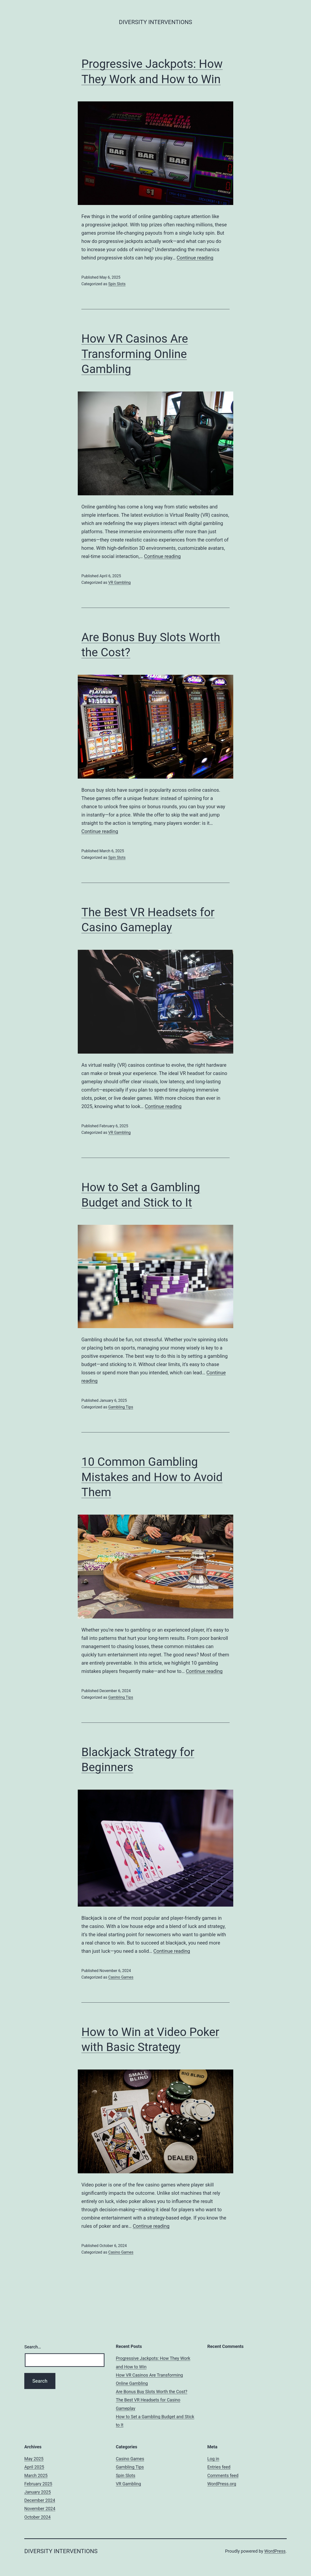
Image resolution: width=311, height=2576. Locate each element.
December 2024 (39, 2500)
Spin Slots (116, 284)
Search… (32, 2346)
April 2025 (34, 2466)
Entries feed (218, 2466)
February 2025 (38, 2483)
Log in (213, 2458)
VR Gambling (119, 582)
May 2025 (33, 2458)
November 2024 (39, 2508)
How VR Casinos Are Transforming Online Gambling (134, 354)
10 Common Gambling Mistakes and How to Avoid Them (152, 1477)
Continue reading (195, 258)
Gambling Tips (120, 1407)
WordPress (274, 2551)
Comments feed (222, 2475)
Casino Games (120, 1977)
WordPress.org (221, 2483)
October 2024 (37, 2517)
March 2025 (36, 2475)
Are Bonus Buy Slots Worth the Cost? (151, 2391)
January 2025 (37, 2492)
